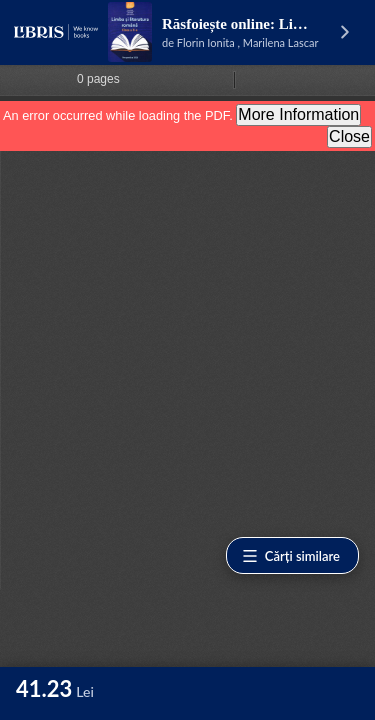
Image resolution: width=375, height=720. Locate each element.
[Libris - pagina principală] (56, 32)
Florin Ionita (206, 42)
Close (349, 136)
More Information (298, 114)
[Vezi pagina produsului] (130, 32)
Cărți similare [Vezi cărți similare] (290, 556)
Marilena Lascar (281, 42)
